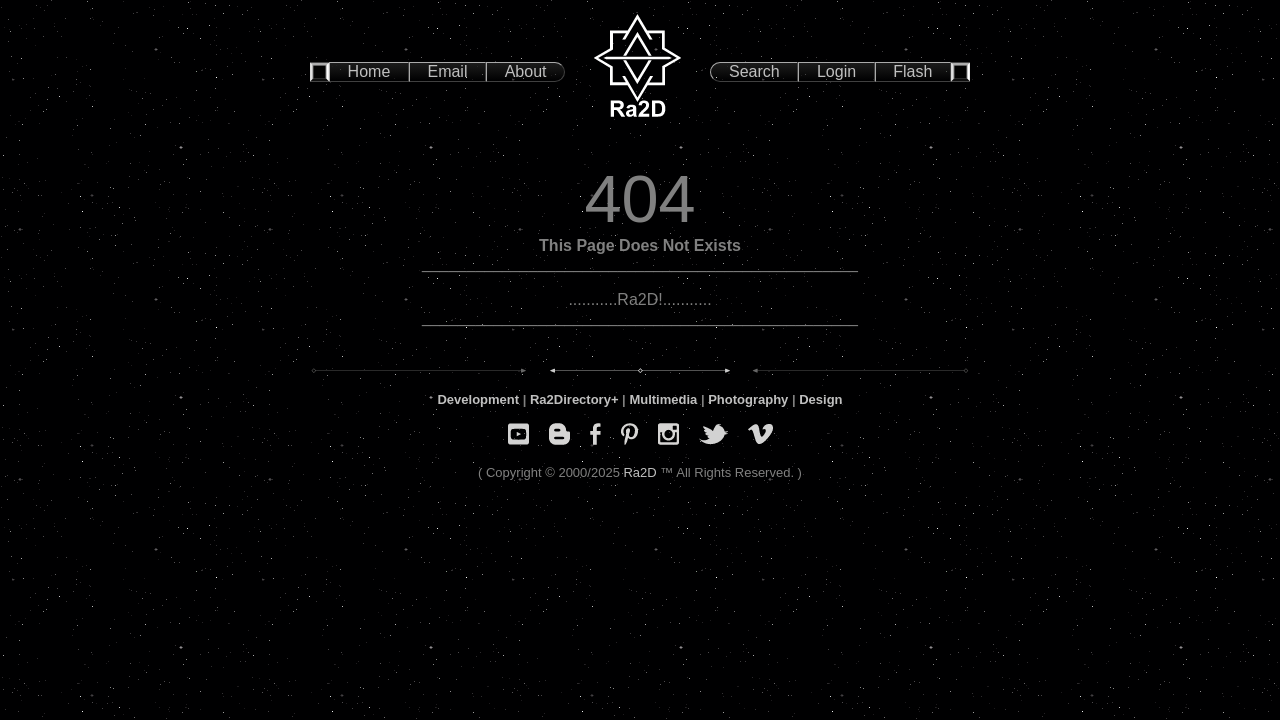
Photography (748, 399)
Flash (912, 71)
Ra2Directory (570, 399)
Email (447, 71)
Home (369, 71)
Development (478, 399)
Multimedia (663, 399)
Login (836, 71)
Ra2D (639, 472)
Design (820, 399)
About (526, 71)
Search (754, 71)
